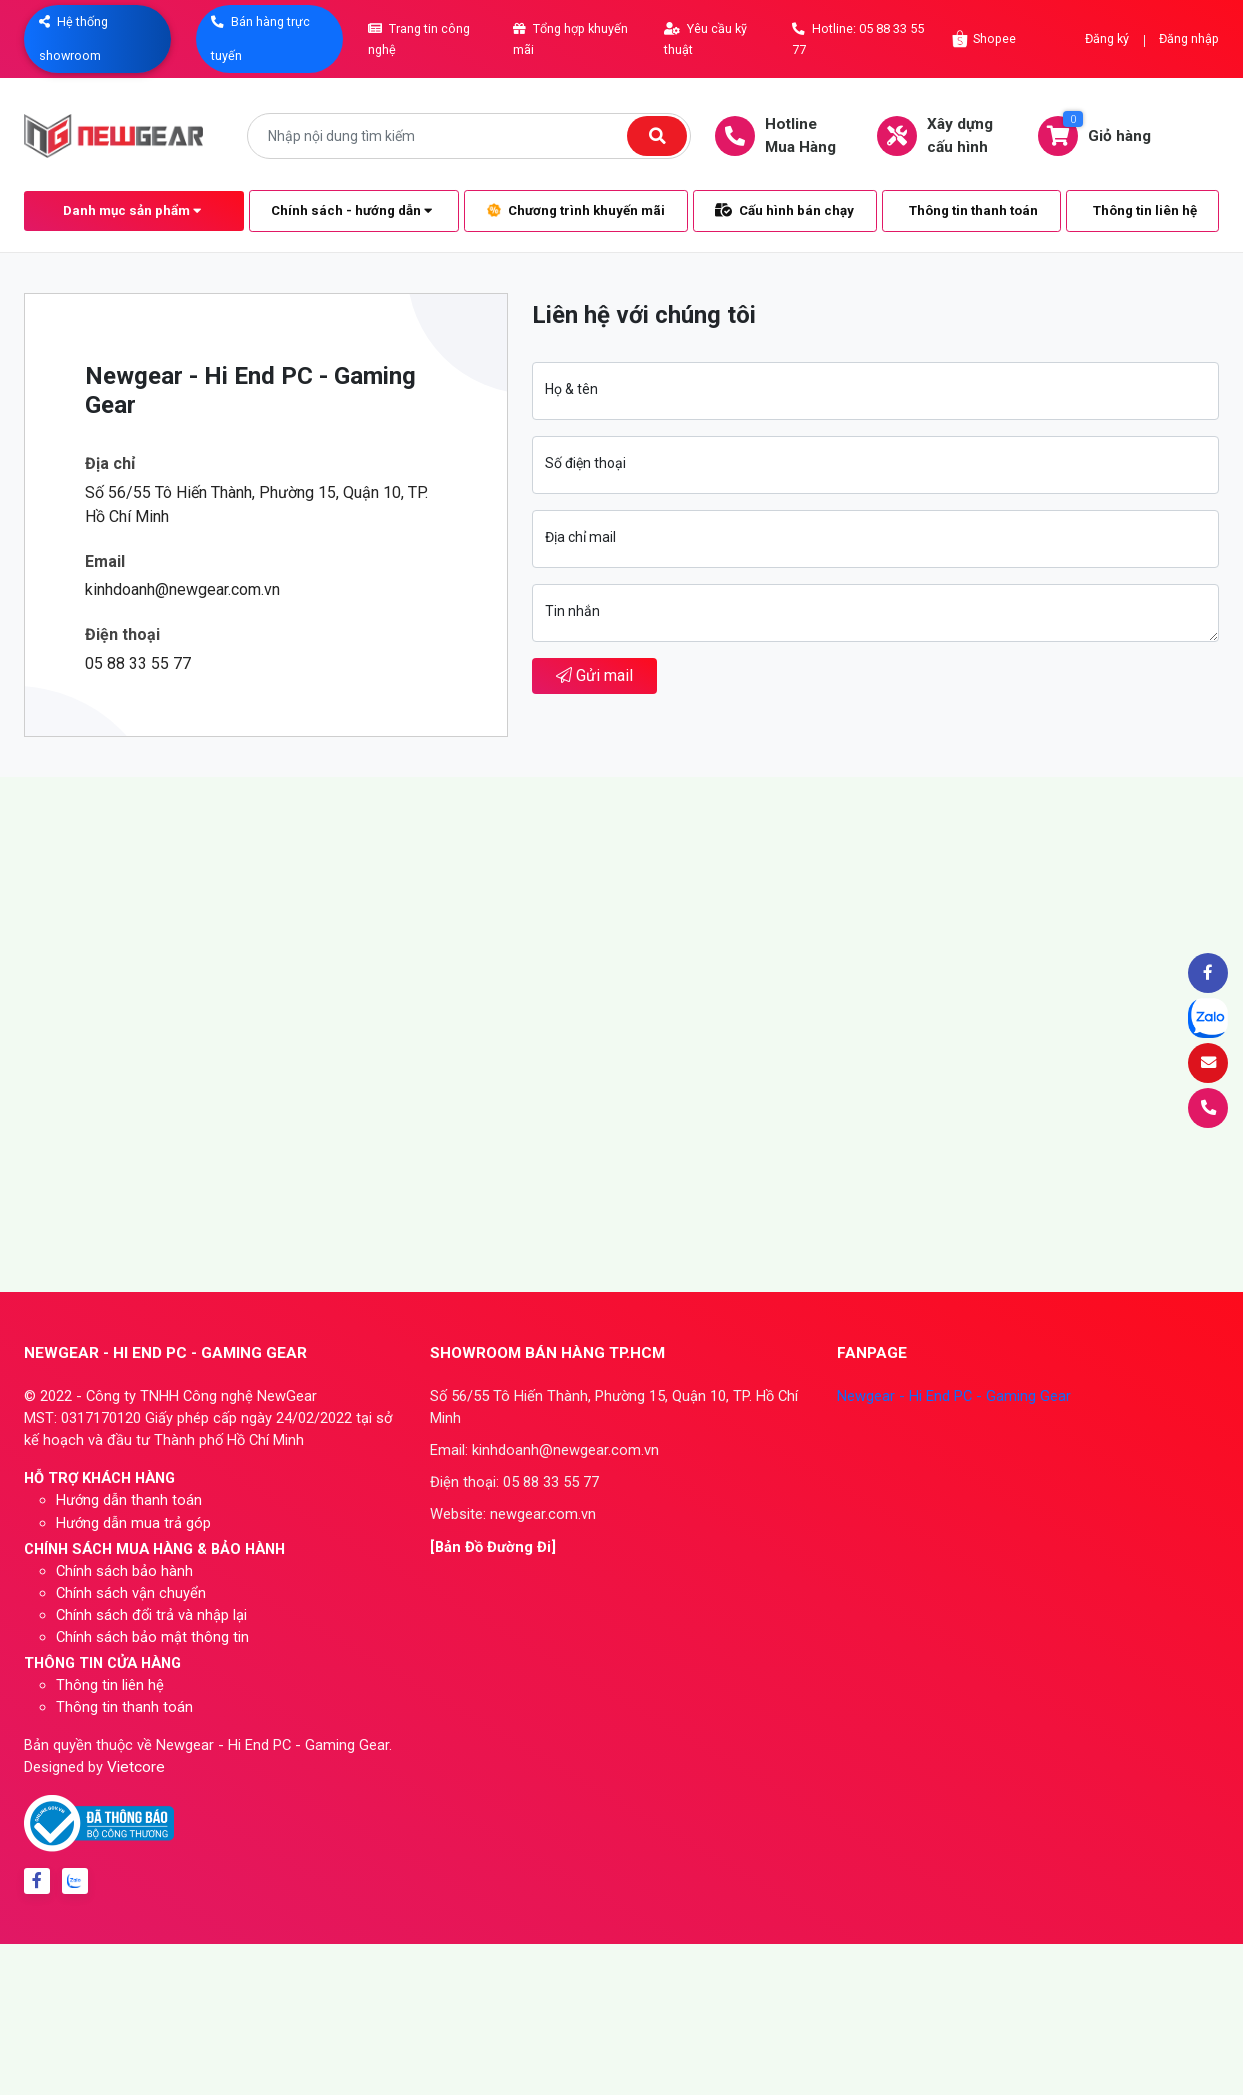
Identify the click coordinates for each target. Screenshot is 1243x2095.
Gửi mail (594, 675)
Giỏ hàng (1104, 135)
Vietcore (136, 1767)
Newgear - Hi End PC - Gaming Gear (954, 1396)
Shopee (984, 39)
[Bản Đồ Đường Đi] (493, 1547)
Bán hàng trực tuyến (260, 38)
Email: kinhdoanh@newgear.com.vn (544, 1450)
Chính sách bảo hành (124, 1571)
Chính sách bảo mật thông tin (152, 1637)
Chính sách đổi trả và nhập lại (151, 1615)
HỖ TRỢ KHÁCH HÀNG (99, 1478)
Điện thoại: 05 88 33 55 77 (514, 1482)
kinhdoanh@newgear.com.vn (182, 589)
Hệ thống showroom (73, 38)
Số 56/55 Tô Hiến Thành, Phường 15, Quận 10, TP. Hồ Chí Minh (256, 504)
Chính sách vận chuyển (131, 1593)
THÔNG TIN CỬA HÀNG (102, 1663)
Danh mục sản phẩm (132, 210)
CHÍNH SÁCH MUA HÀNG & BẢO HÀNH (154, 1549)
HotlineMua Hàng (785, 135)
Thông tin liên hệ (1145, 210)
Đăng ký (1107, 38)
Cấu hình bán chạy (784, 210)
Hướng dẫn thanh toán (129, 1500)
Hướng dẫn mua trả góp (133, 1523)
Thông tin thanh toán (973, 210)
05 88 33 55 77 (138, 663)
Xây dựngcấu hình (945, 135)
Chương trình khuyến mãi (576, 210)
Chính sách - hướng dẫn (351, 210)
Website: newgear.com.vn (513, 1514)
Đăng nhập (1189, 38)
